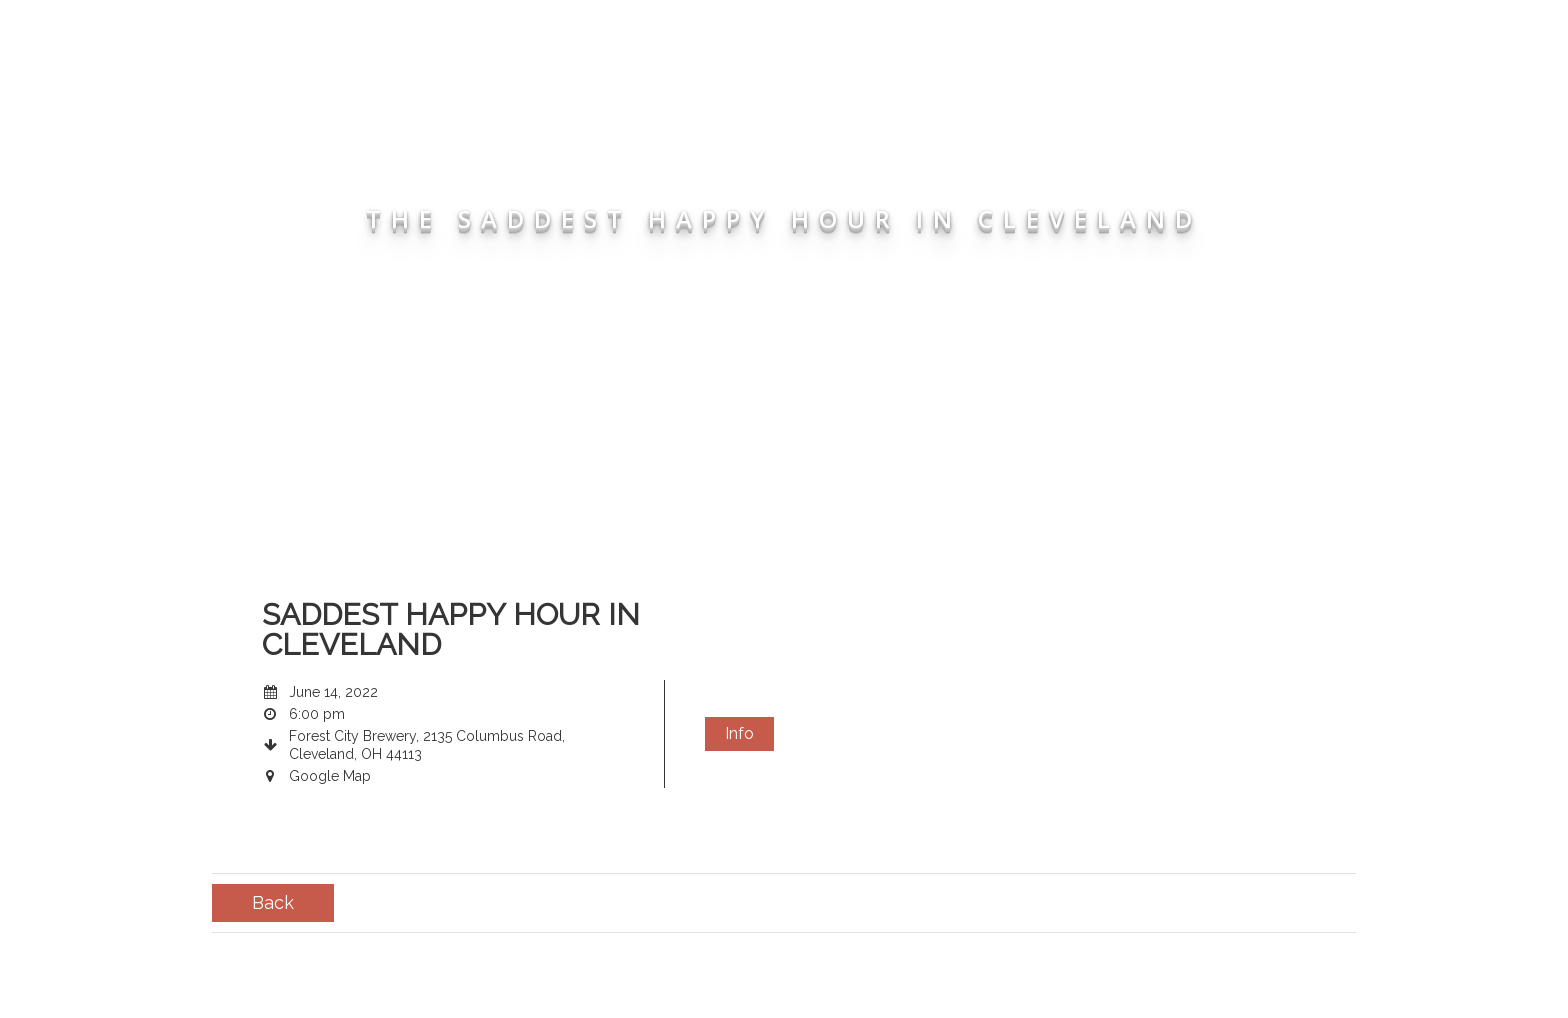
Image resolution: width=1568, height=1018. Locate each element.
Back (273, 902)
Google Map (330, 776)
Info (739, 733)
